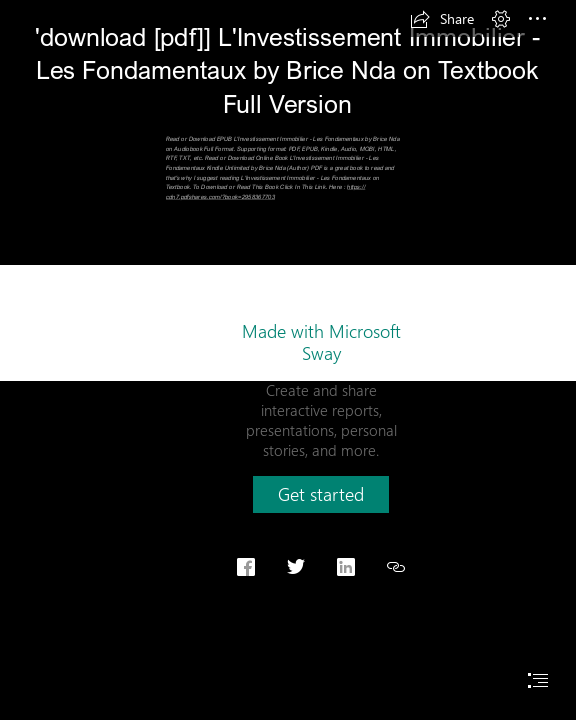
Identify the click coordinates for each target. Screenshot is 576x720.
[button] (442, 19)
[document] (288, 360)
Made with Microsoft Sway (321, 342)
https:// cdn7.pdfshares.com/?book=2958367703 (265, 192)
